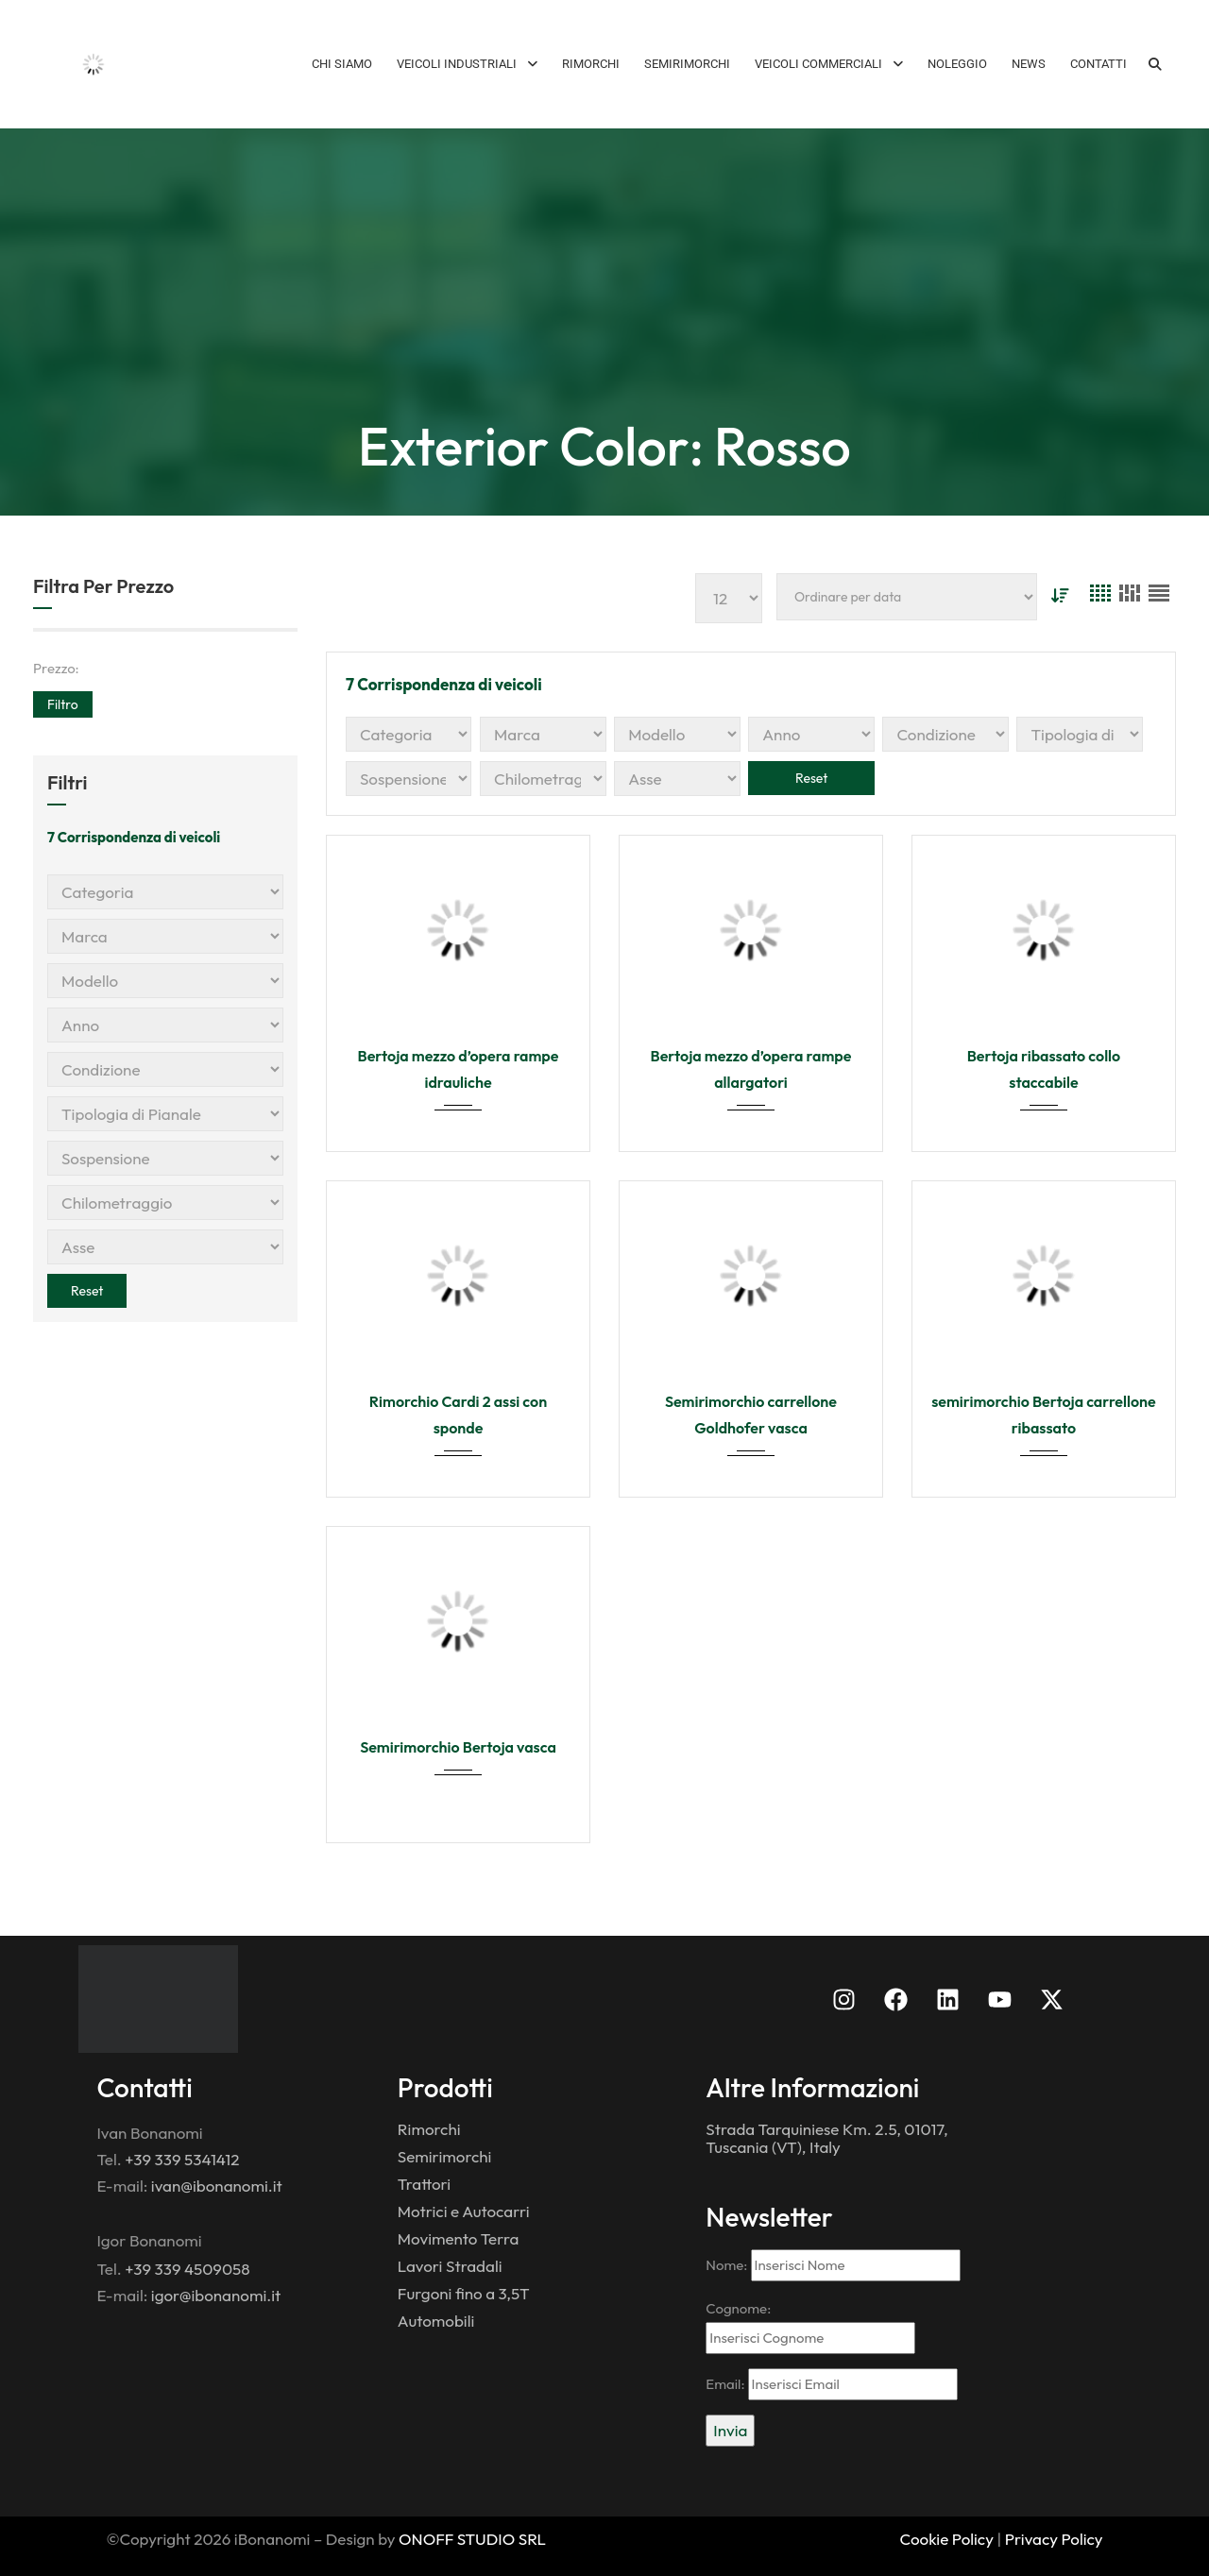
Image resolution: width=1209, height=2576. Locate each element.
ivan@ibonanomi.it (216, 2185)
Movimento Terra (458, 2238)
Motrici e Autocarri (464, 2211)
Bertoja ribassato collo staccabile (1043, 1069)
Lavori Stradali (450, 2266)
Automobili (436, 2320)
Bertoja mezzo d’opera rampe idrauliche (458, 1069)
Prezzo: (56, 668)
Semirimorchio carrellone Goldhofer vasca (751, 1414)
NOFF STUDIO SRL (479, 2539)
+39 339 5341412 (182, 2159)
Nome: (833, 2265)
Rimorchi (429, 2129)
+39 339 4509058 (187, 2269)
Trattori (424, 2184)
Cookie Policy (947, 2539)
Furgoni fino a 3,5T (464, 2293)
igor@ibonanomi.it (216, 2295)
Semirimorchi (445, 2156)
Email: (831, 2384)
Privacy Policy (1054, 2539)
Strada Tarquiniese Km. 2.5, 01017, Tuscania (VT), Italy (826, 2138)
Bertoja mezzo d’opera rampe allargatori (751, 1069)
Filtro (62, 704)
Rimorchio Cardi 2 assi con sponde (458, 1414)
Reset (87, 1290)
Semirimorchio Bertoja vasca (458, 1746)
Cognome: (810, 2326)
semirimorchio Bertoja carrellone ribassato (1043, 1414)
